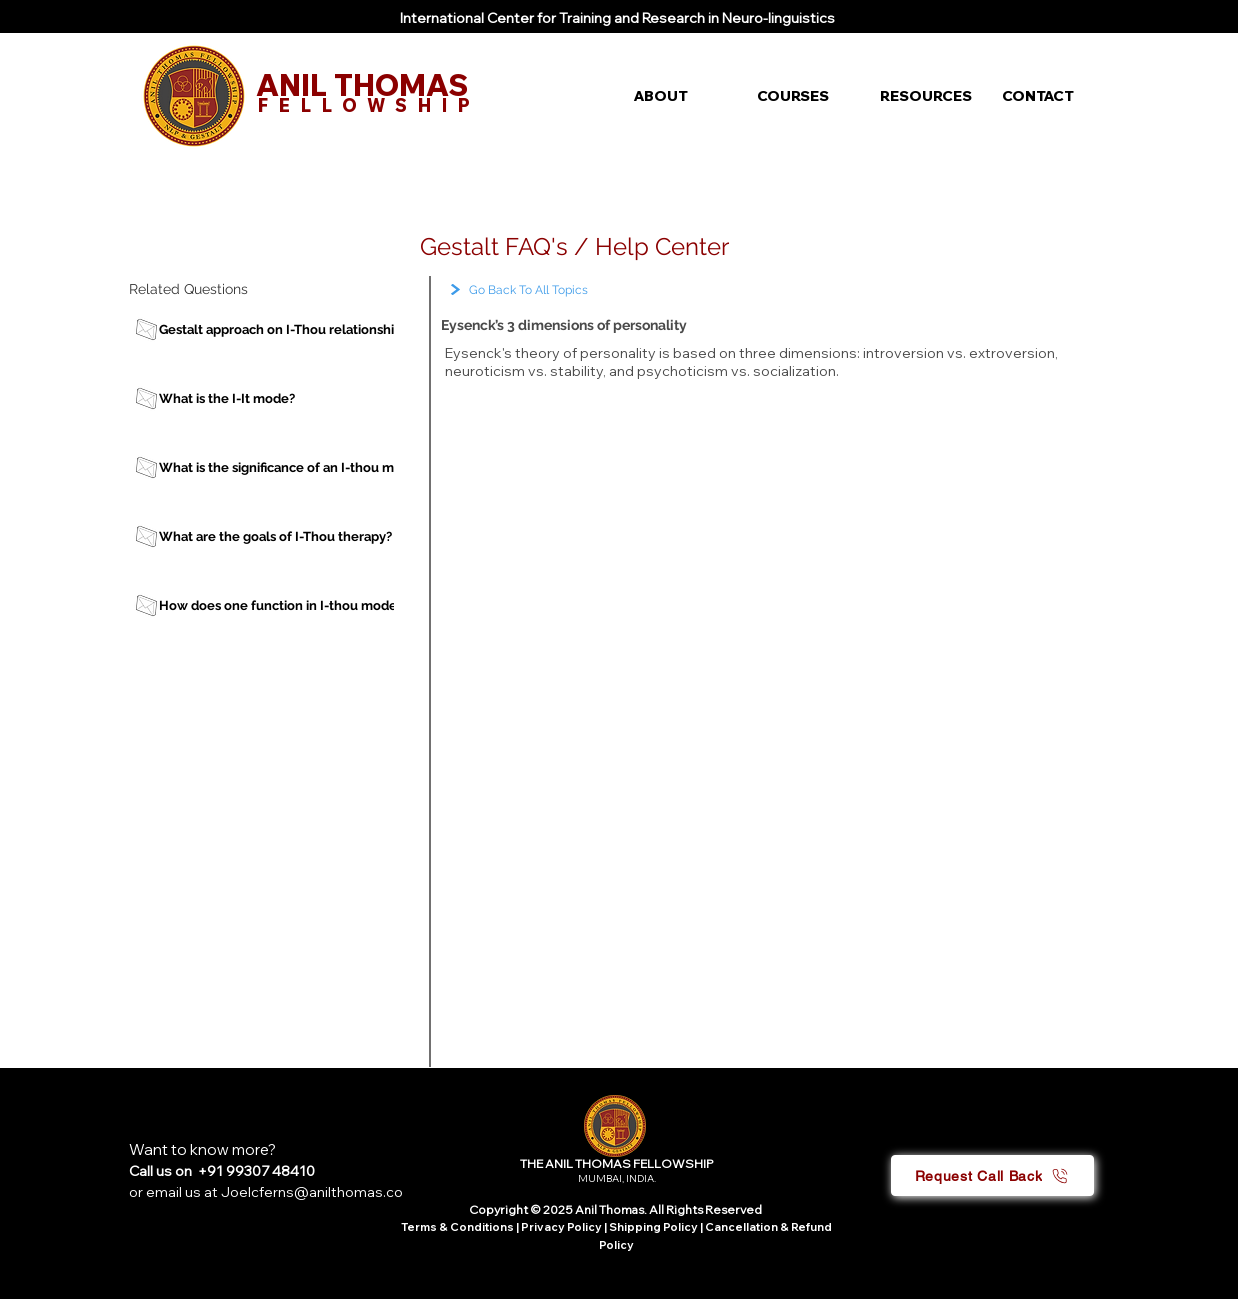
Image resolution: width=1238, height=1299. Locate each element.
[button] (680, 96)
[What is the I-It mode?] (282, 398)
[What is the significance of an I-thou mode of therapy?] (325, 467)
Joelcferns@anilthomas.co (312, 1192)
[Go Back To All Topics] (569, 290)
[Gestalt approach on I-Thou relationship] (282, 329)
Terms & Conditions (457, 1227)
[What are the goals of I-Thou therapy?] (282, 536)
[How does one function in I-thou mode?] (282, 605)
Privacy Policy (562, 1227)
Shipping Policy (653, 1227)
